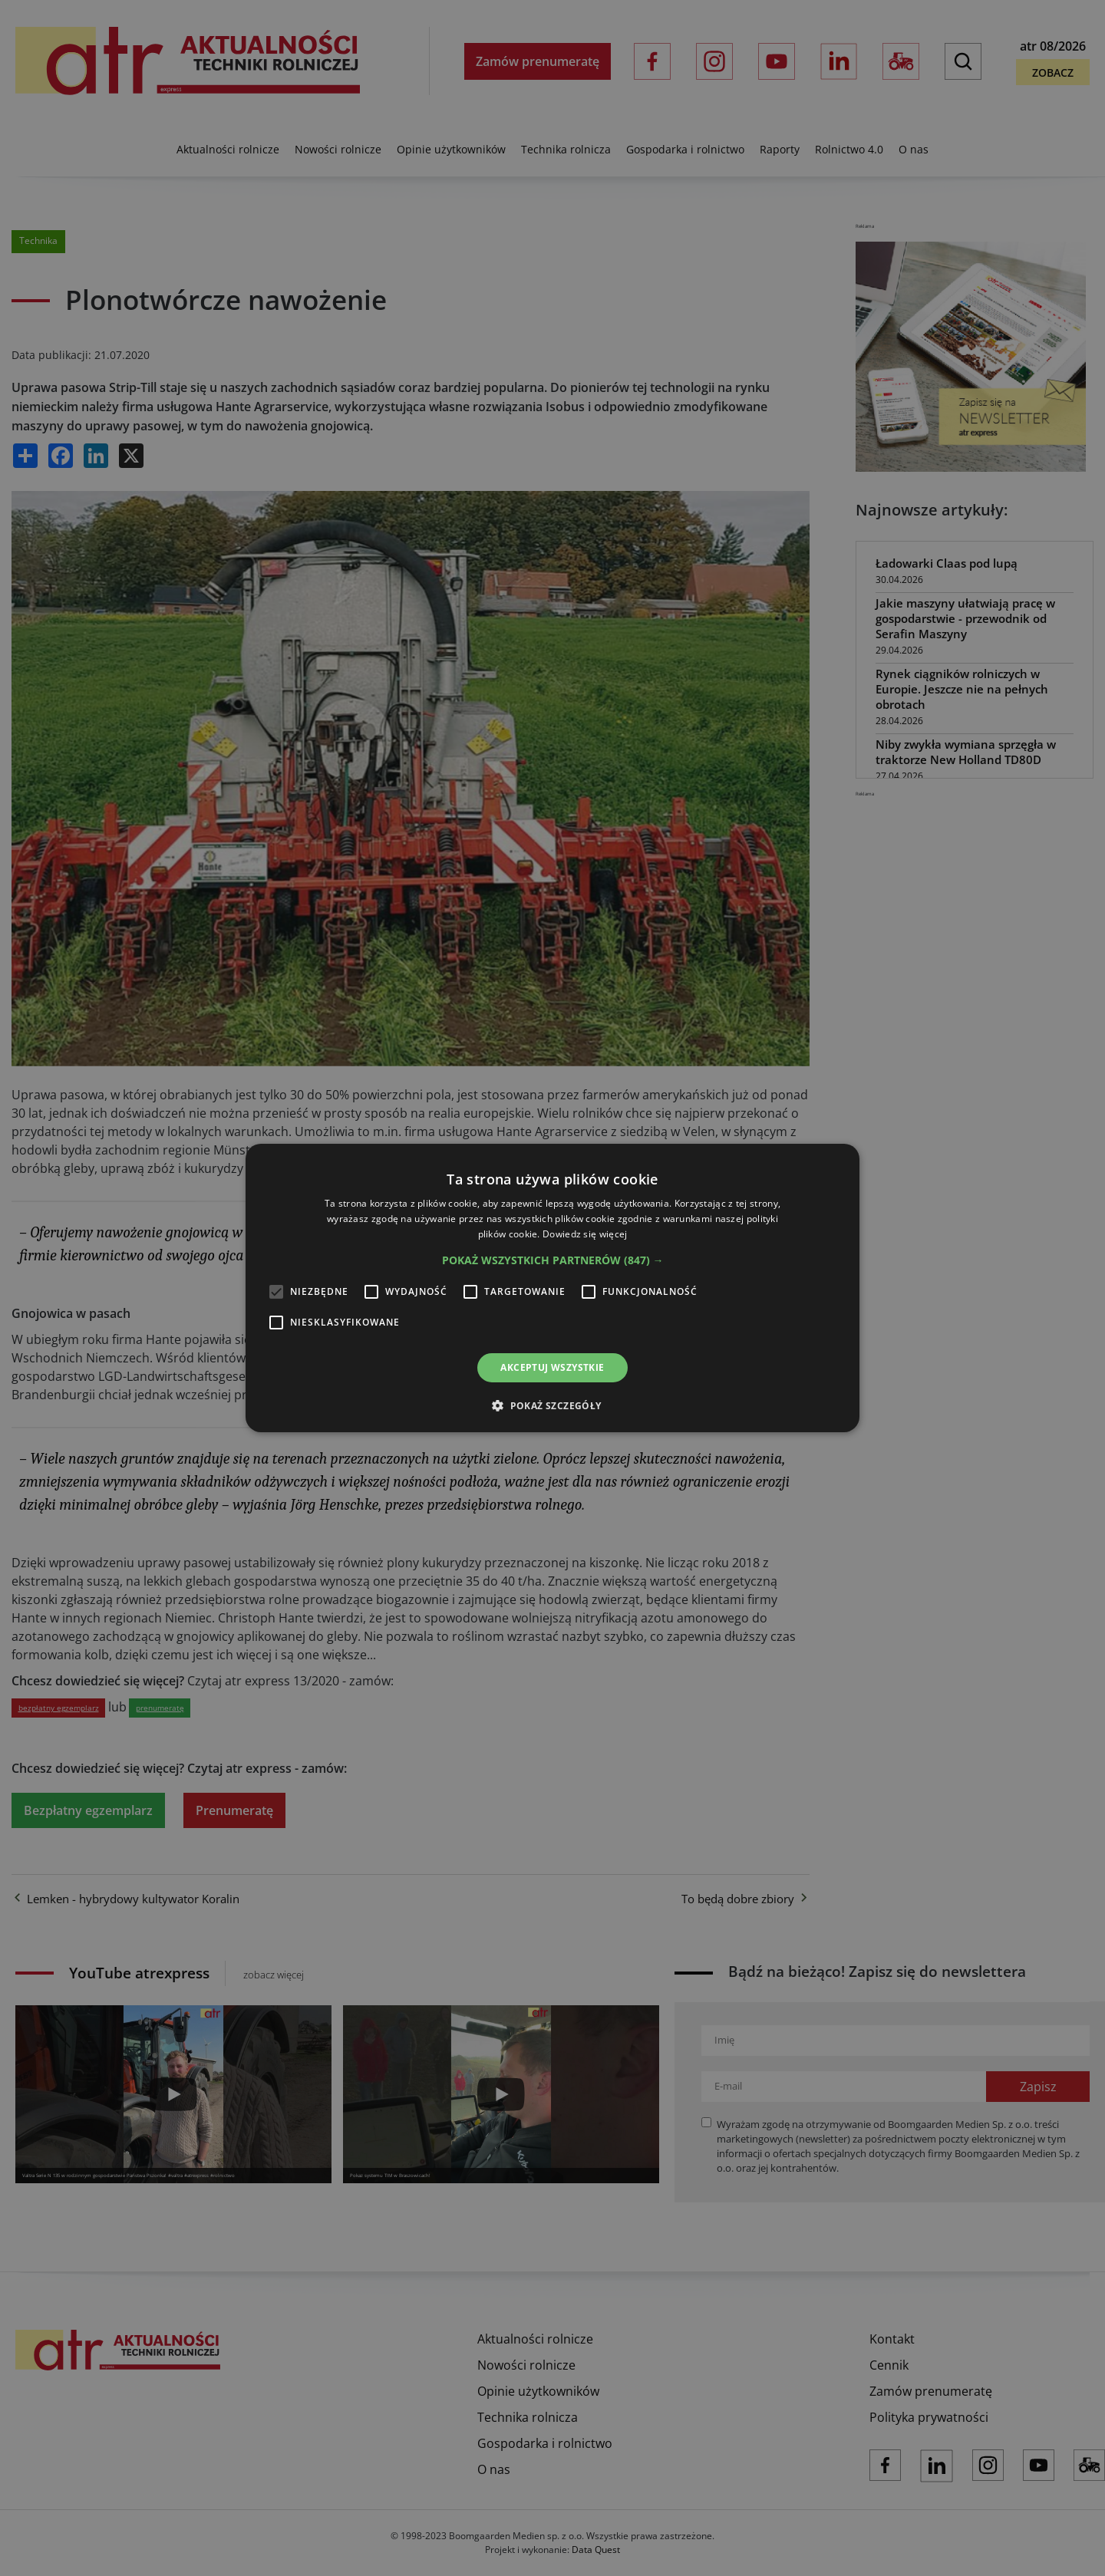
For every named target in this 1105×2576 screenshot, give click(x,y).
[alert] (552, 1288)
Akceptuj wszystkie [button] (552, 1367)
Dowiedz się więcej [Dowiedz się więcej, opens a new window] (585, 1233)
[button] (553, 1260)
